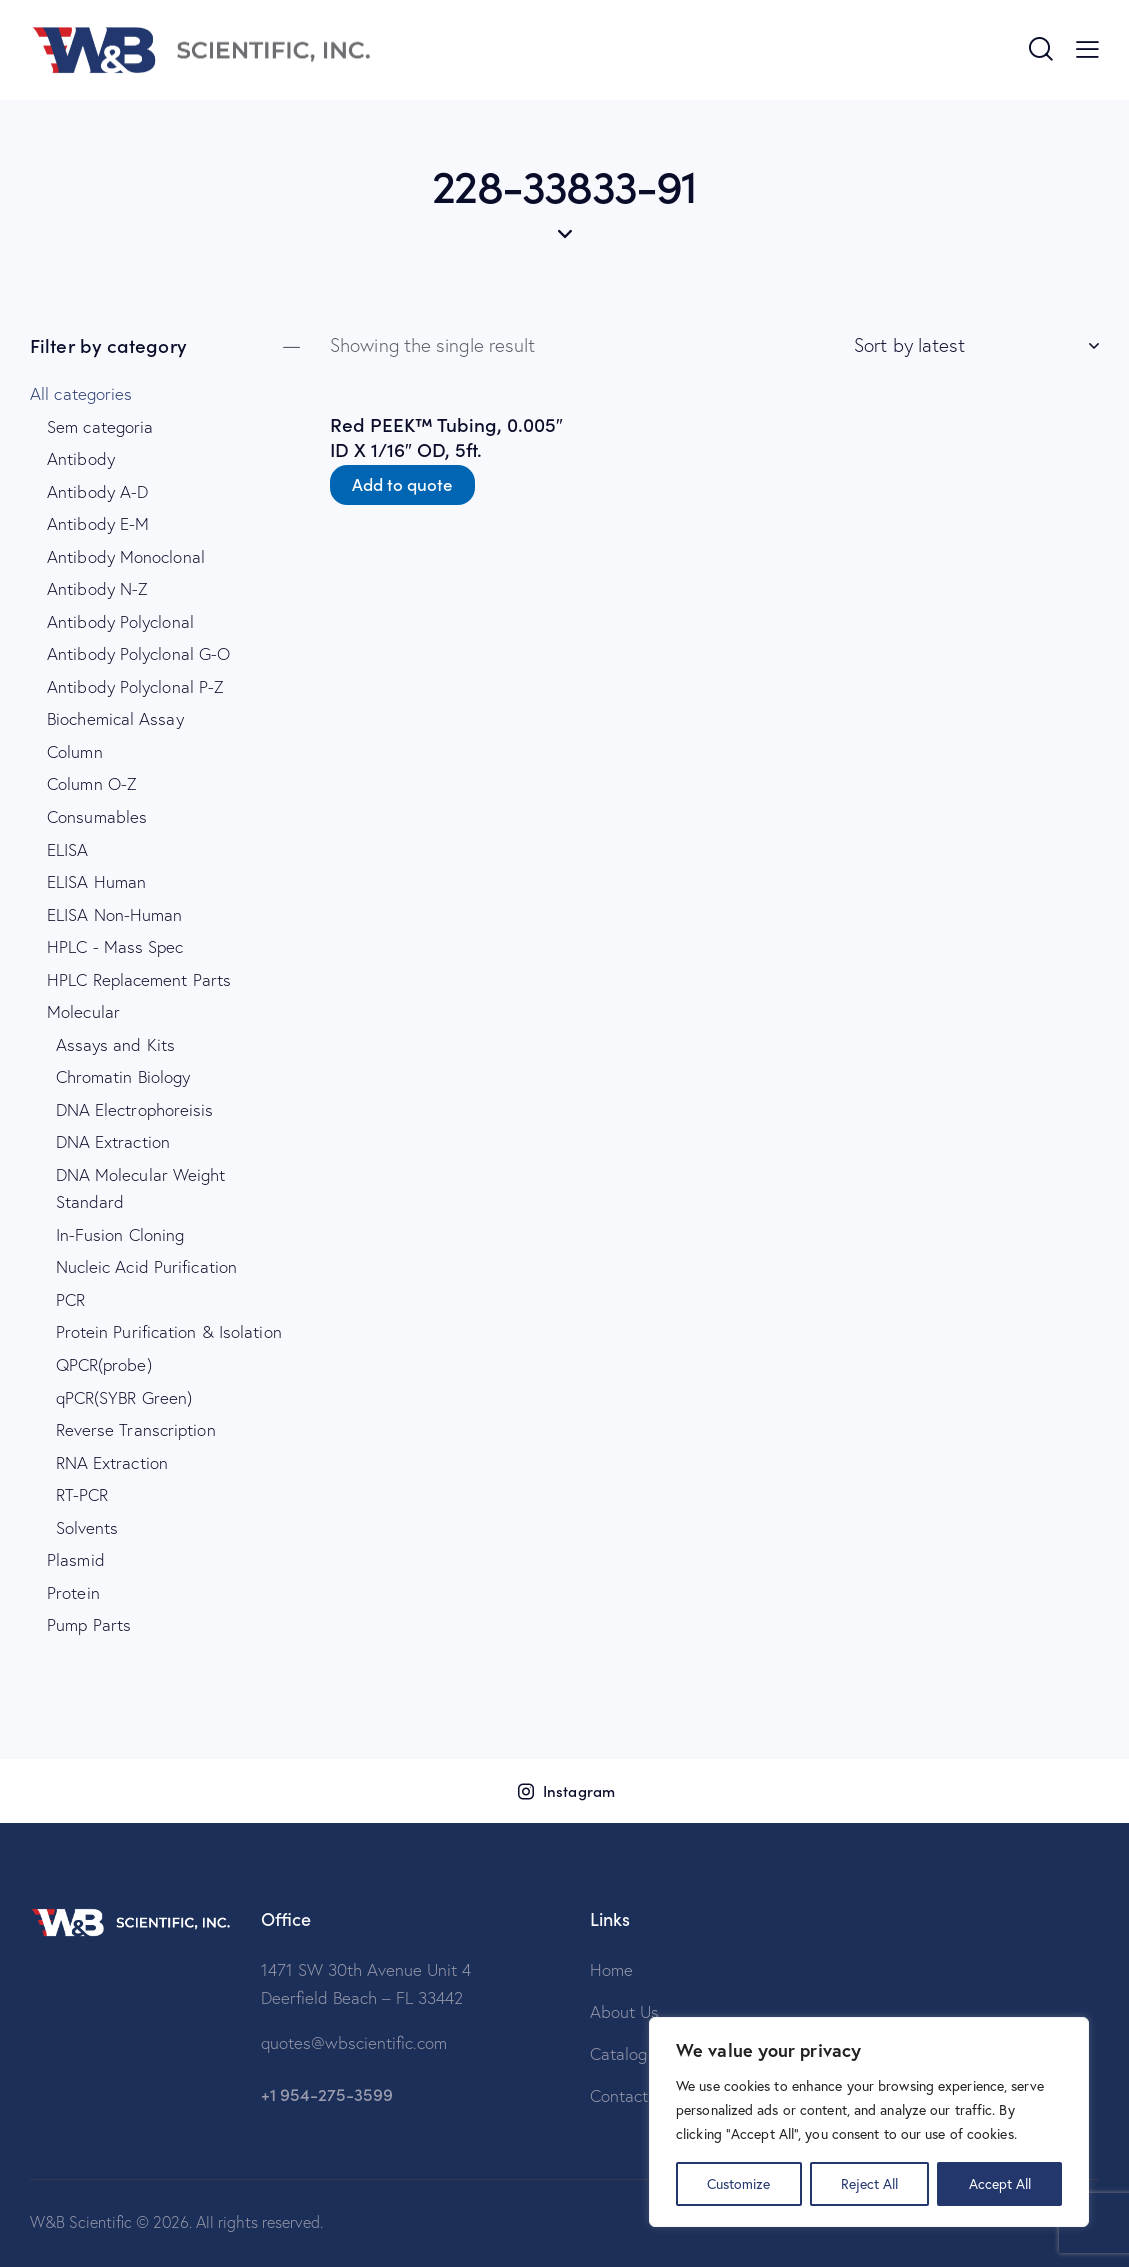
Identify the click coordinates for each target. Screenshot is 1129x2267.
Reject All (869, 2183)
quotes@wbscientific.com (354, 2042)
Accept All (1000, 2183)
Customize (738, 2183)
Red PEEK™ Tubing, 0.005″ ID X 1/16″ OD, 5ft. (446, 436)
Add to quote (402, 484)
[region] (869, 2122)
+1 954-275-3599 (327, 2094)
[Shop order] (976, 345)
